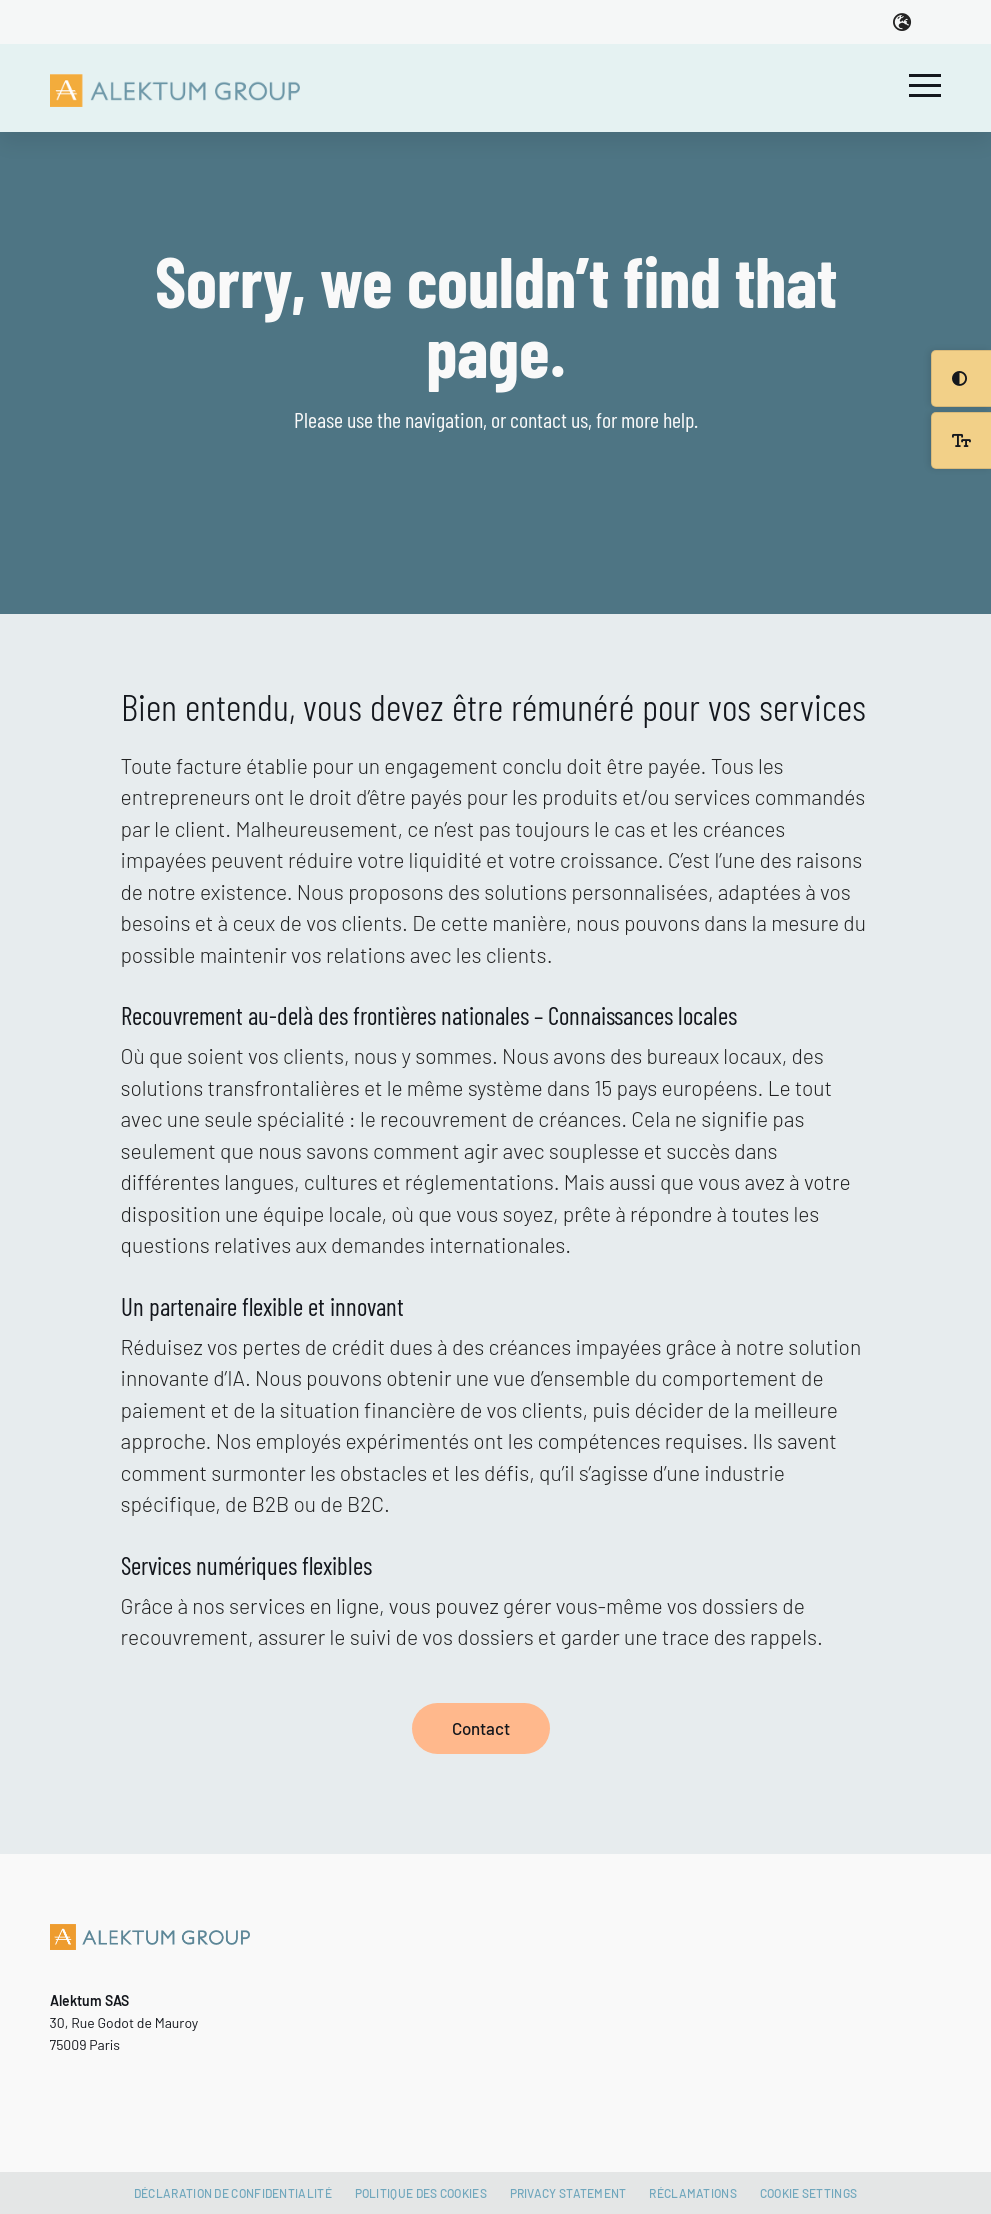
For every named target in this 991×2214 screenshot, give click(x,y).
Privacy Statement (568, 2193)
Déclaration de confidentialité (233, 2193)
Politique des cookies (421, 2193)
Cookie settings (809, 2193)
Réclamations (693, 2193)
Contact (481, 1728)
